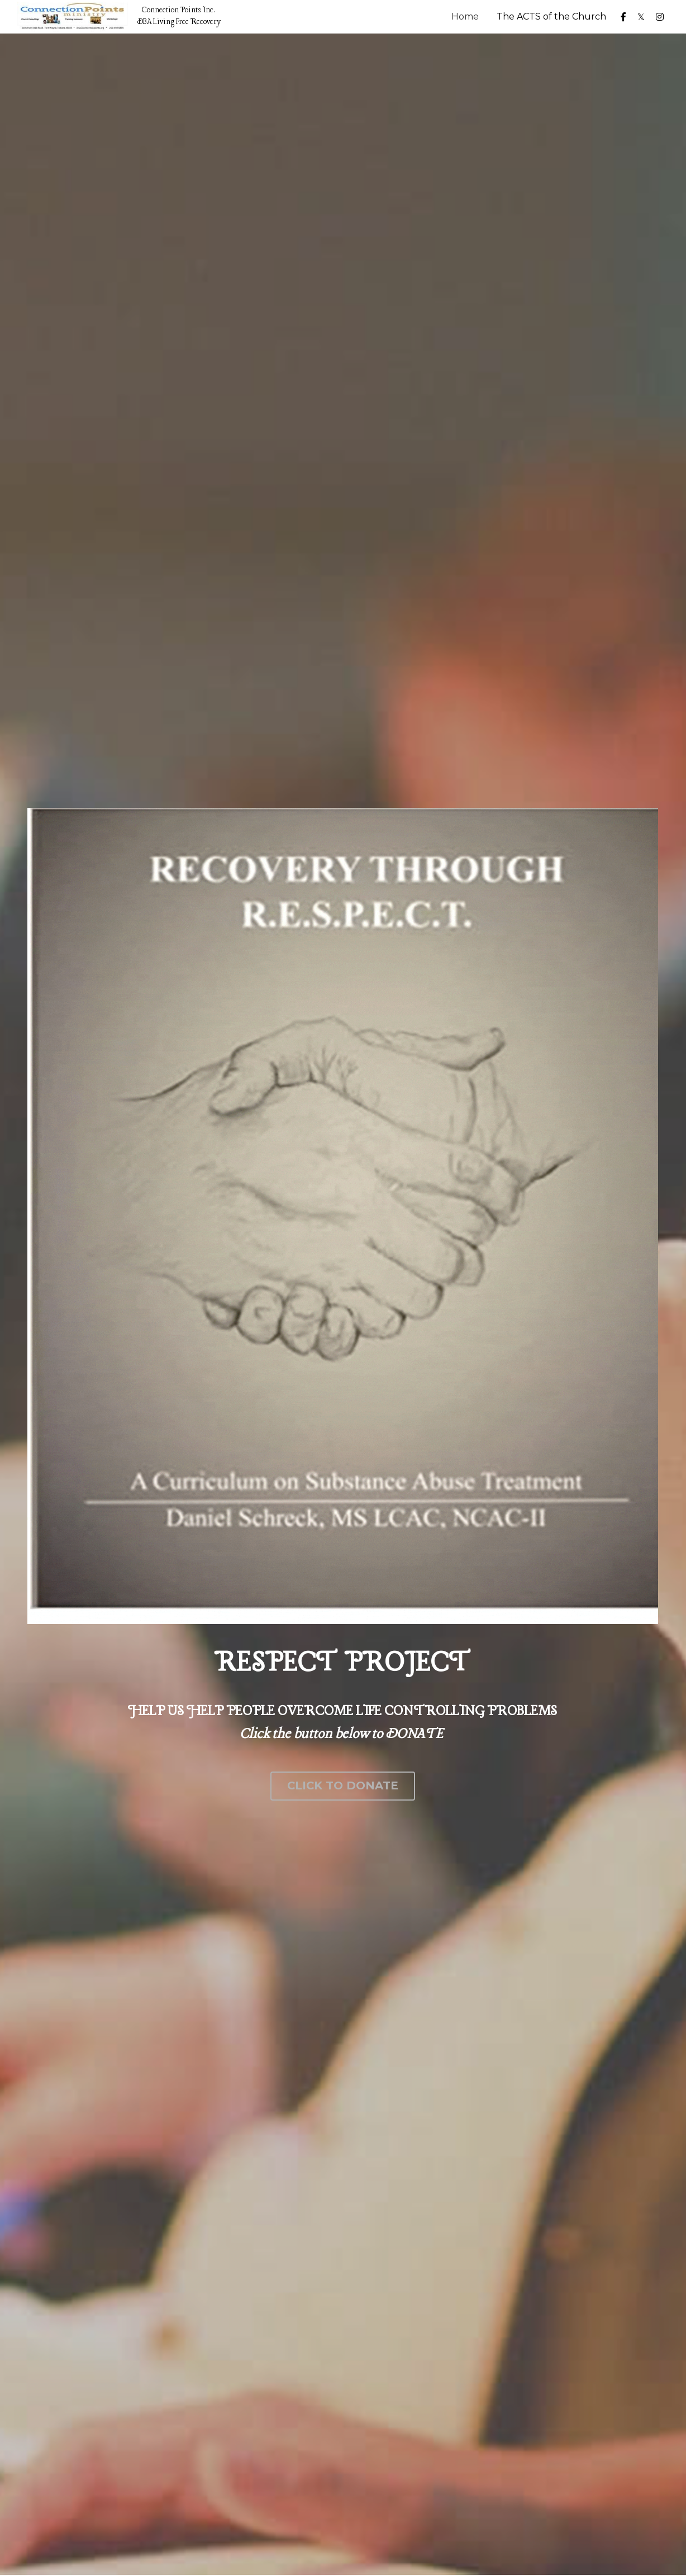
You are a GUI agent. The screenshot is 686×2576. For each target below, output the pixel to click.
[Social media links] (623, 16)
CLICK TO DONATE (342, 1785)
